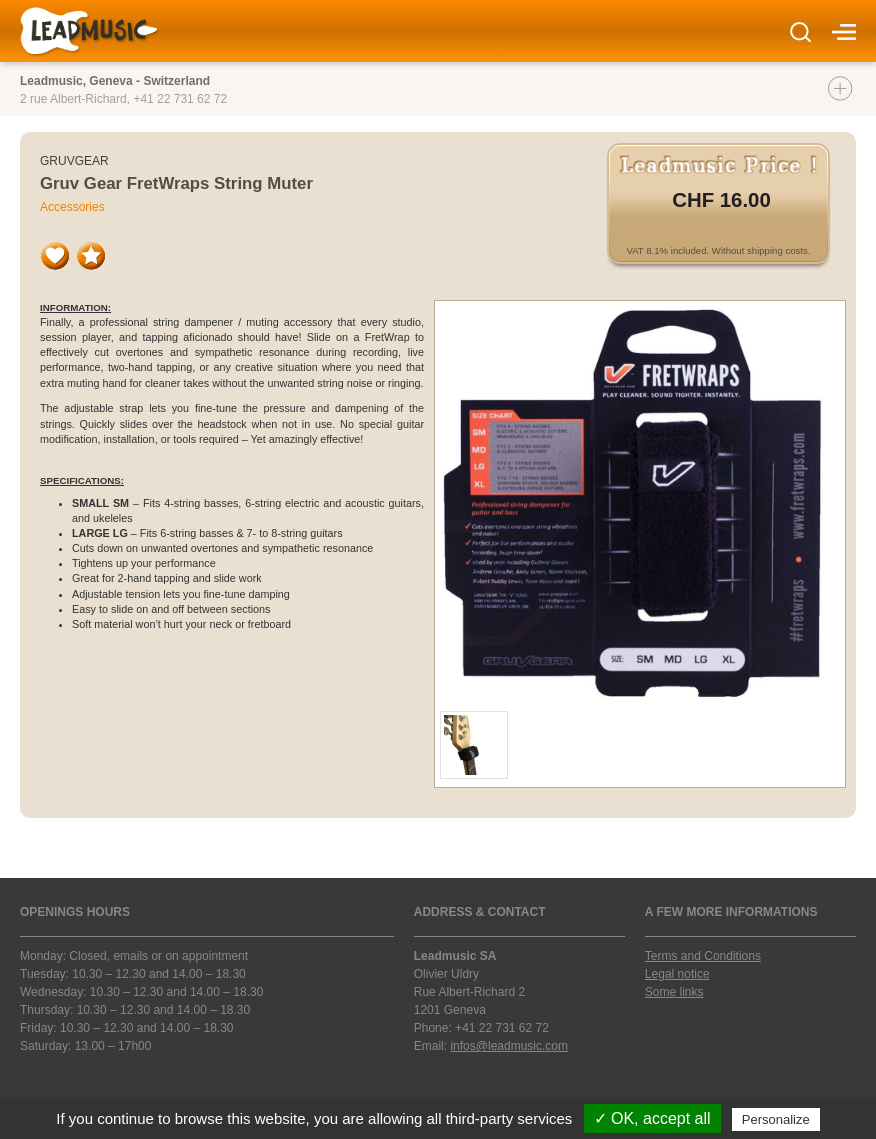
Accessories (72, 207)
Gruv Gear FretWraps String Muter (176, 183)
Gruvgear (74, 161)
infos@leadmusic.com (509, 1046)
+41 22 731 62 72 (180, 99)
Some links (674, 992)
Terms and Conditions (703, 956)
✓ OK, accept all (652, 1118)
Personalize (776, 1119)
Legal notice (677, 974)
